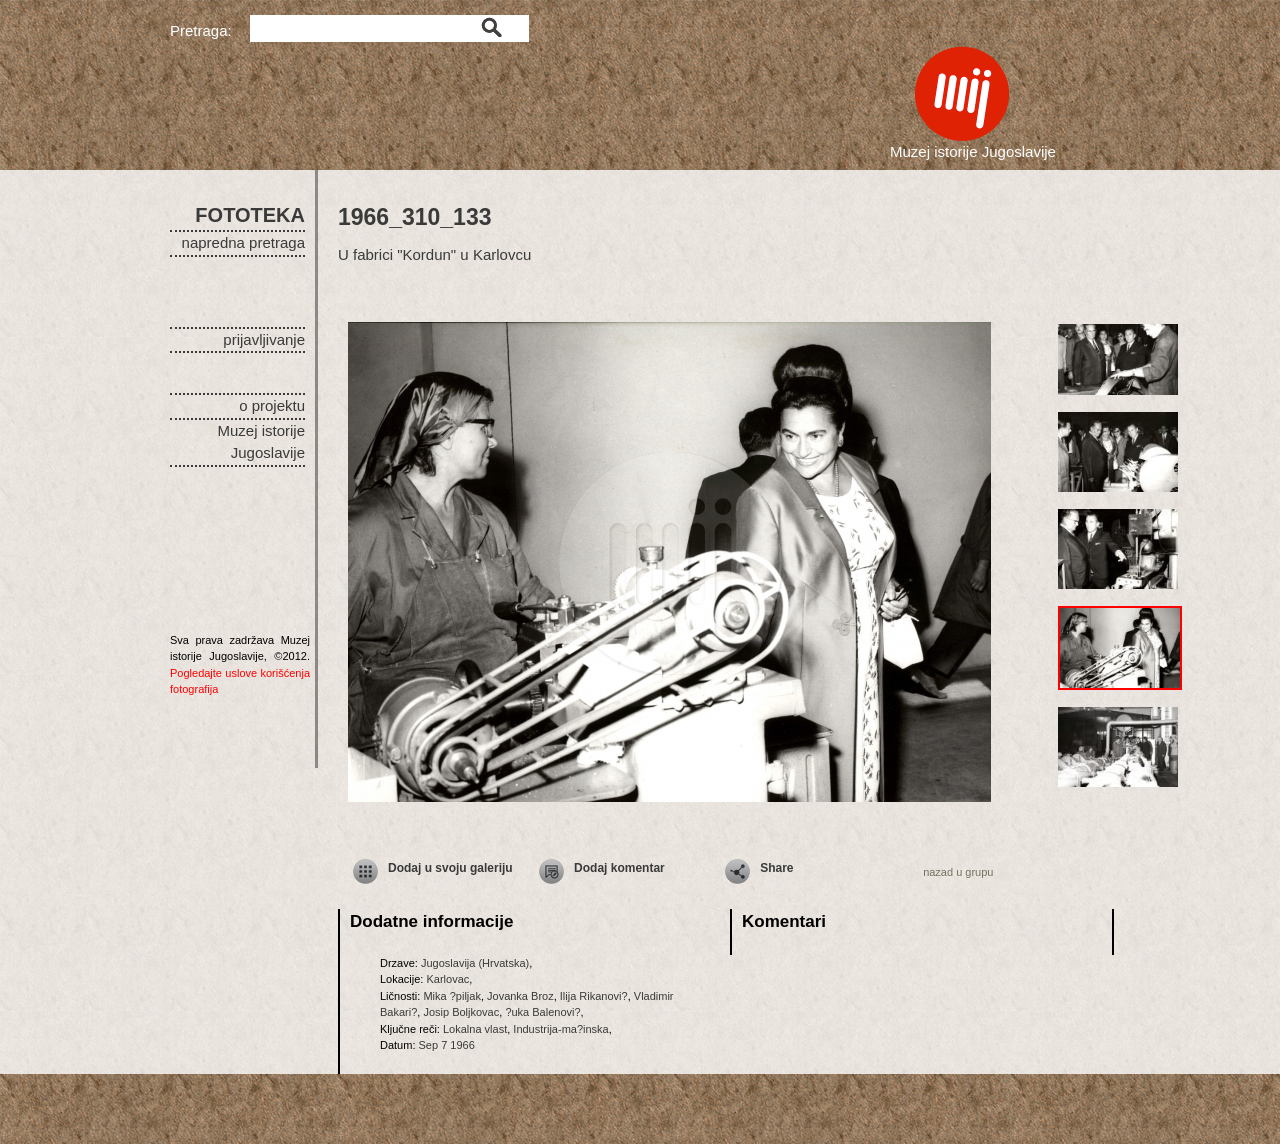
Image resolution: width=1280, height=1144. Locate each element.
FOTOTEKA (250, 215)
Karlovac (447, 979)
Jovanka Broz (520, 996)
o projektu (272, 405)
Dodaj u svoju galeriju (450, 868)
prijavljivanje (264, 339)
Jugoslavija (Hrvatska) (475, 963)
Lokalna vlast (475, 1029)
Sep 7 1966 (447, 1045)
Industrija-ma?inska (560, 1029)
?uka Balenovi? (542, 1012)
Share (776, 868)
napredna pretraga (243, 242)
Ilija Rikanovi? (594, 996)
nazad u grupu (958, 872)
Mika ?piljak (451, 996)
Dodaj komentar (619, 868)
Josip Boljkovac (461, 1012)
